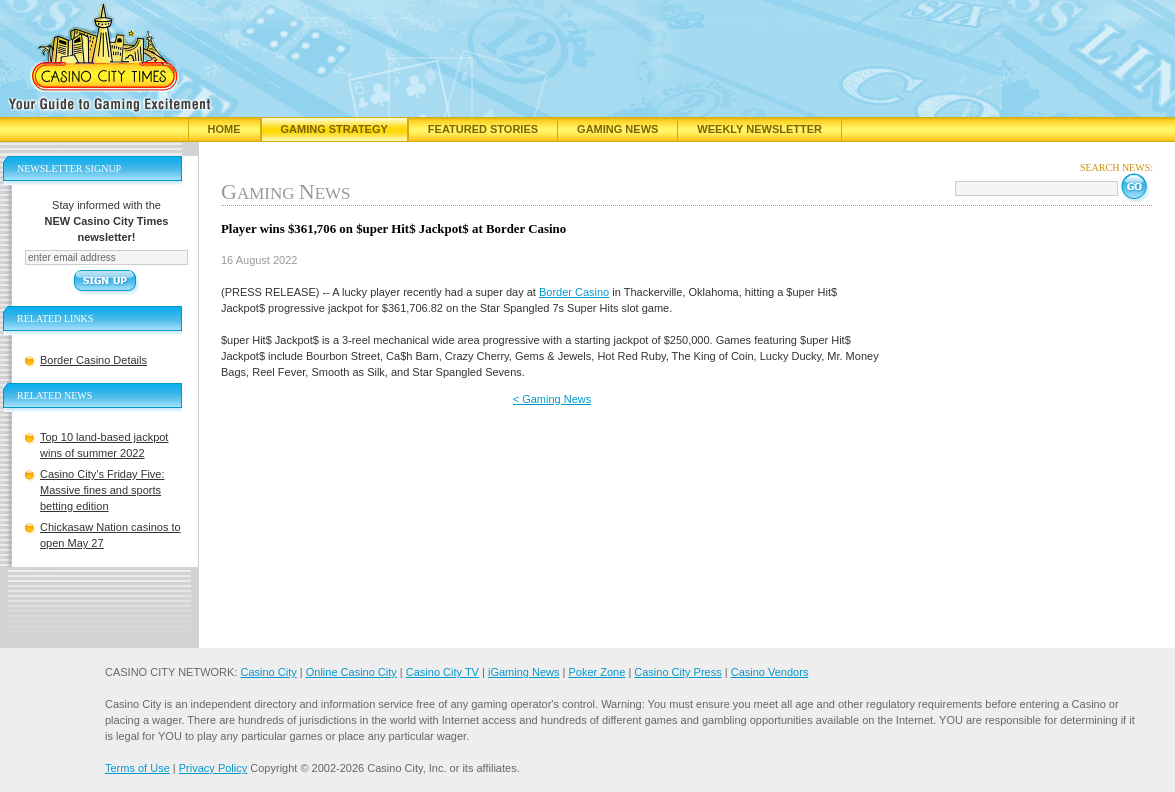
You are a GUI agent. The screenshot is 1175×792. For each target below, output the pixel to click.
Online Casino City (351, 672)
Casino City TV (442, 672)
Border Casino (574, 292)
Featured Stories (483, 129)
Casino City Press (677, 672)
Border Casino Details (93, 360)
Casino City (268, 672)
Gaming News (617, 129)
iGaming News (524, 672)
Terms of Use (137, 768)
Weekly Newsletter (759, 129)
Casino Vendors (770, 672)
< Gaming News (552, 399)
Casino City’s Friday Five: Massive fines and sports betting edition (102, 490)
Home (224, 129)
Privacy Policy (213, 768)
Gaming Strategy (334, 129)
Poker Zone (596, 672)
